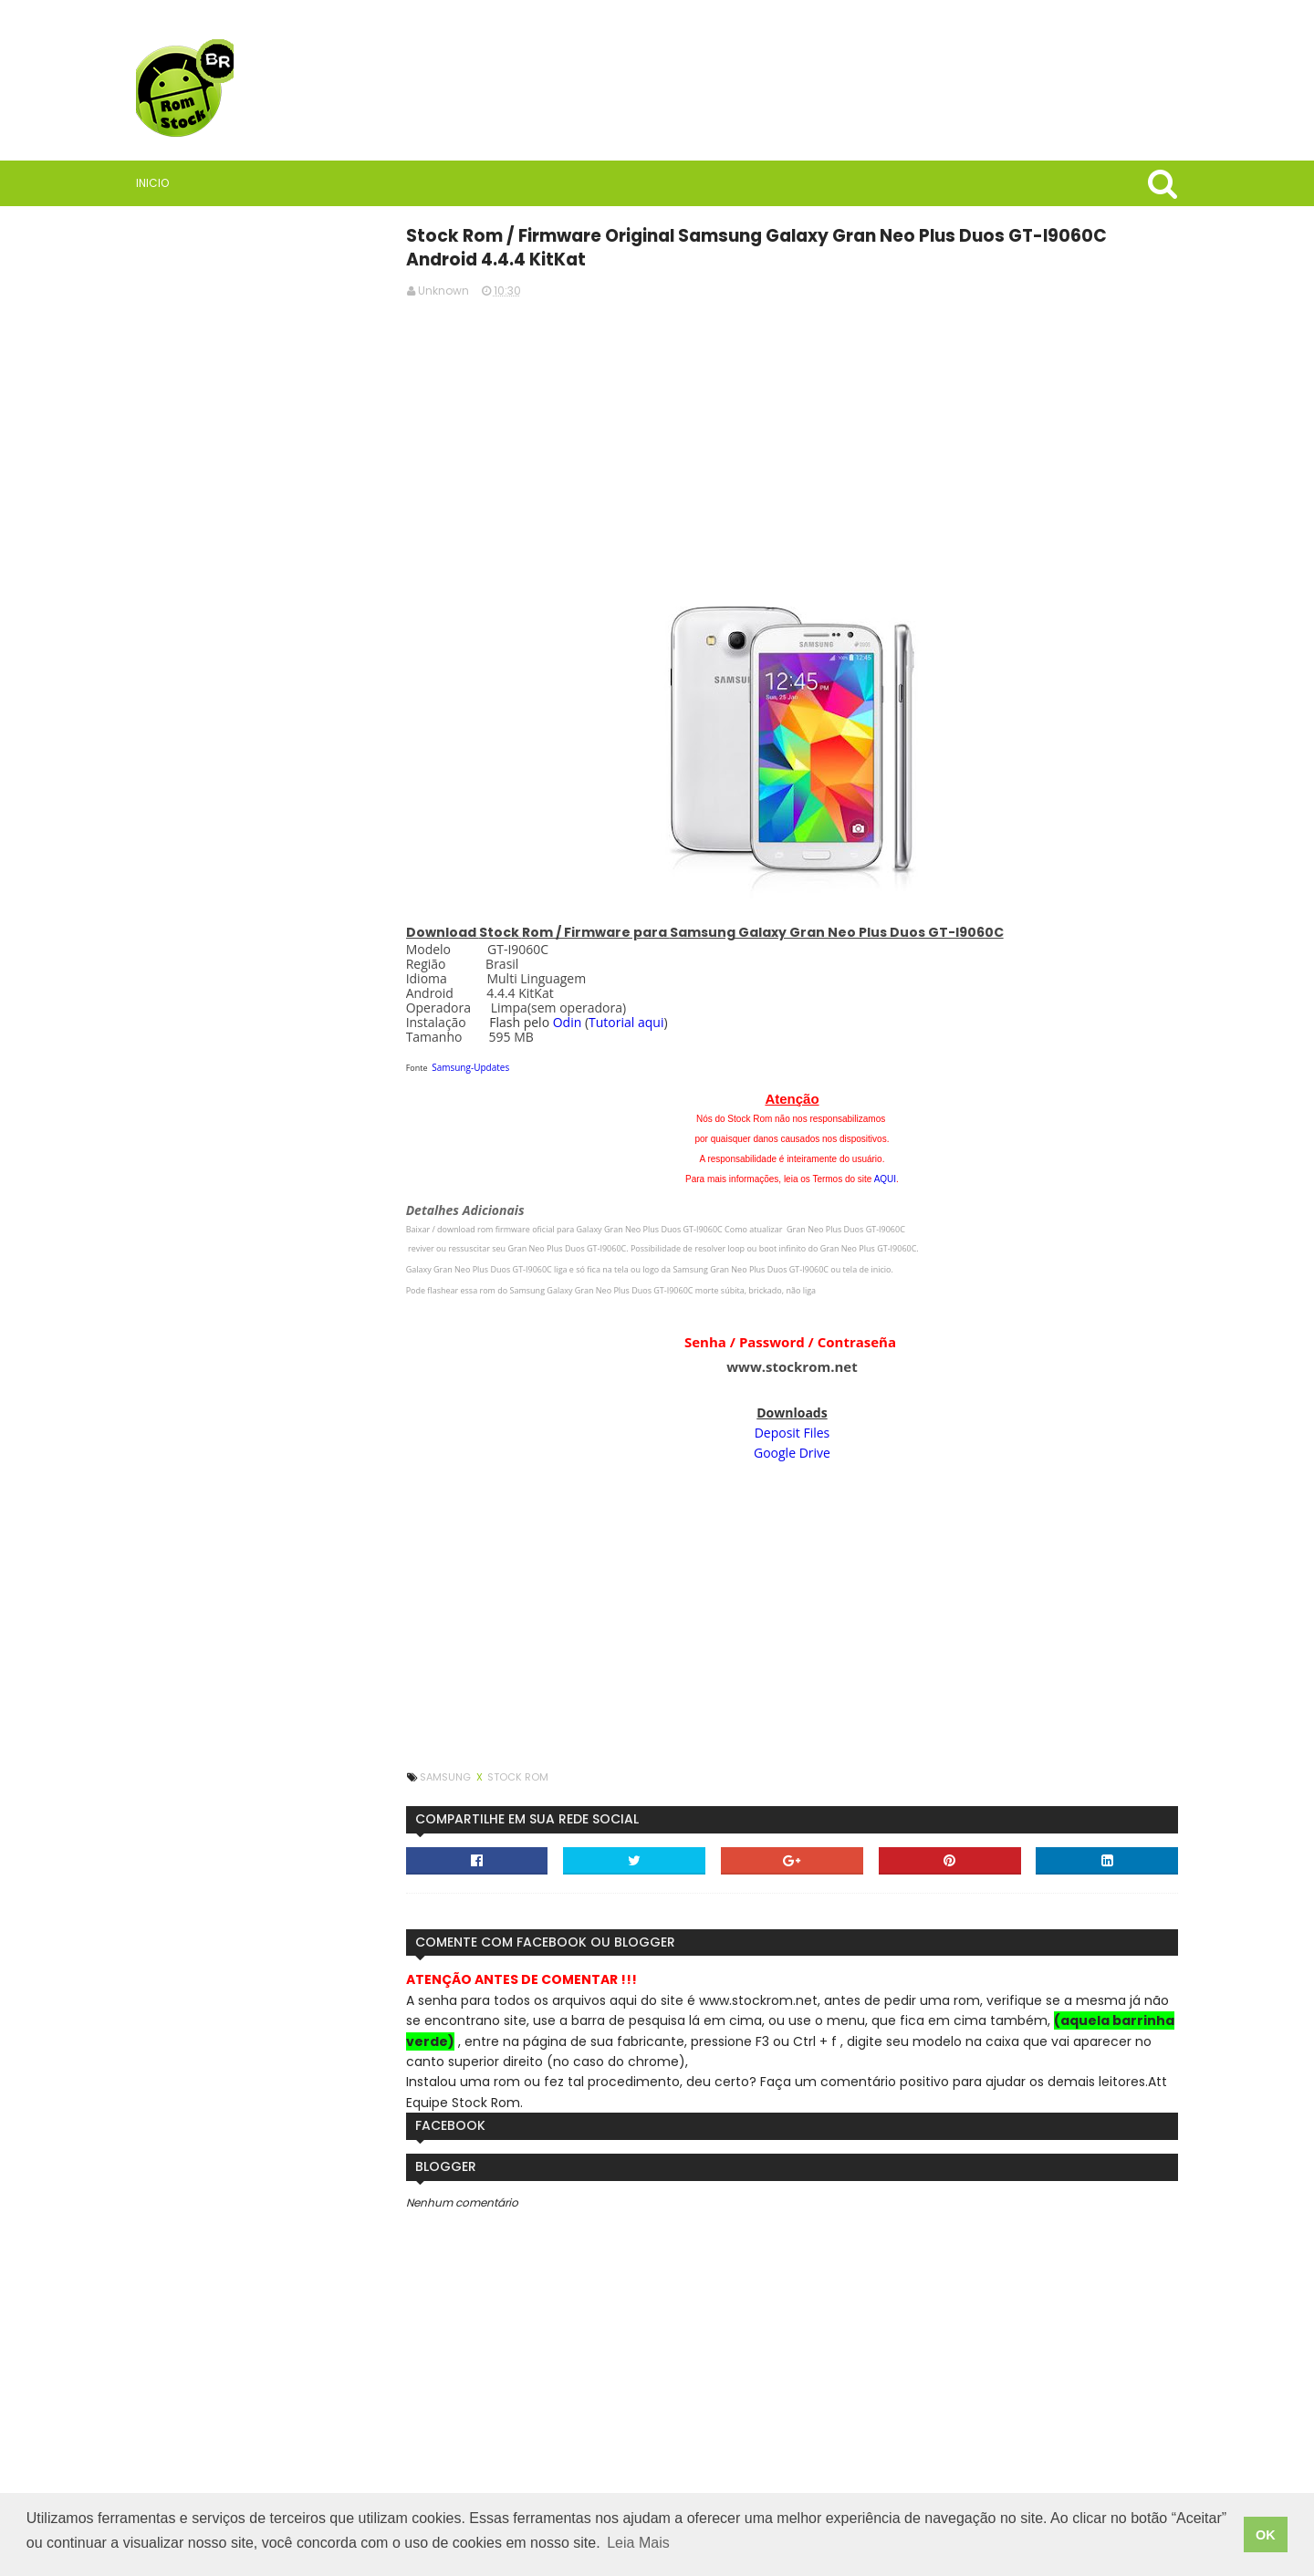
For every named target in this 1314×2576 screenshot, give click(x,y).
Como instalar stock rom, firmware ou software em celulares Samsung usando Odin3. (310, 1355)
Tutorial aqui (695, 1020)
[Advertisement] (807, 438)
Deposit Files (808, 1430)
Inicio (190, 183)
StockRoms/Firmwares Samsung (305, 1724)
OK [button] (1266, 2536)
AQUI (901, 1177)
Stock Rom (587, 1775)
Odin (637, 1020)
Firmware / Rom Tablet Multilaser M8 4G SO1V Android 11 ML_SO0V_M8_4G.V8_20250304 (305, 1530)
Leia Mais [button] (638, 2547)
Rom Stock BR (284, 853)
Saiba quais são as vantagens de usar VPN (306, 962)
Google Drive (807, 1450)
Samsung (516, 1775)
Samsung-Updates (540, 1065)
